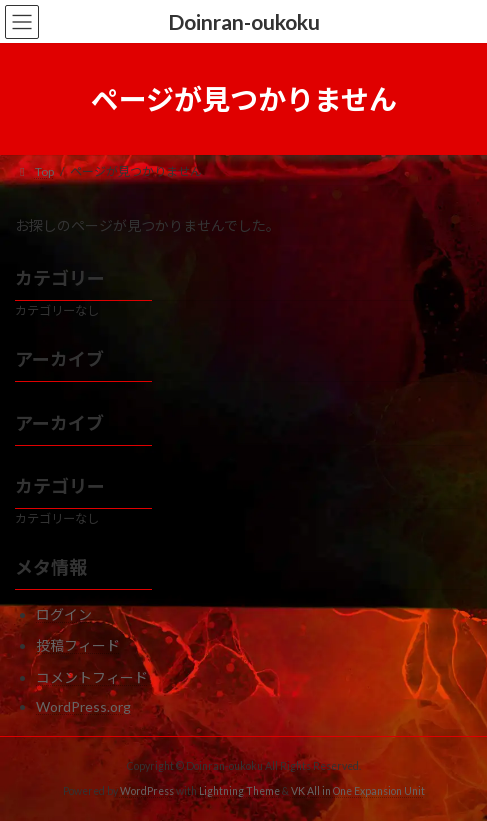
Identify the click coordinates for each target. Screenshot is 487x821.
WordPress (147, 791)
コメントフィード (92, 677)
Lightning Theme (239, 791)
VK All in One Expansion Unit (358, 791)
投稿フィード (78, 645)
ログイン (64, 614)
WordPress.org (83, 706)
